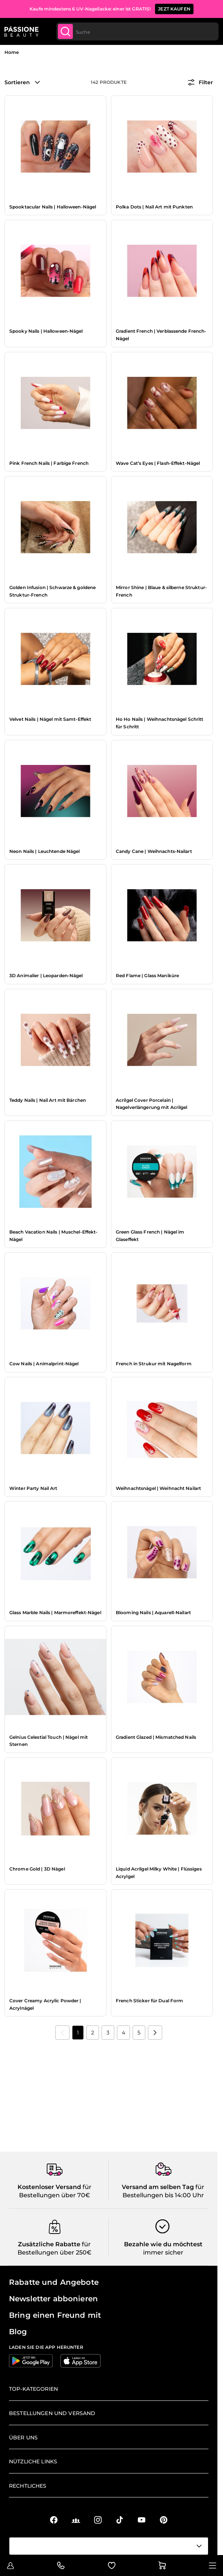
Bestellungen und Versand (52, 2413)
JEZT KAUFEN (174, 9)
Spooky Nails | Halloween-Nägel (46, 331)
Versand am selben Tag (158, 2187)
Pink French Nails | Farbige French (49, 463)
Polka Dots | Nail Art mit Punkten (154, 207)
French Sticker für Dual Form (149, 2000)
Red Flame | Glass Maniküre (147, 975)
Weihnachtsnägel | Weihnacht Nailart (158, 1488)
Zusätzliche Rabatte (49, 2244)
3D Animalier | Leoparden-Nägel (46, 975)
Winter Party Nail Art (33, 1488)
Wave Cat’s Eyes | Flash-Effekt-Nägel (158, 463)
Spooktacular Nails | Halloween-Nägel (52, 207)
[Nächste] (155, 2032)
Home (11, 52)
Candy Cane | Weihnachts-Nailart (154, 851)
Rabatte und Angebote (54, 2282)
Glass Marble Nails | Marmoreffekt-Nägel (55, 1612)
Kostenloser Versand (49, 2187)
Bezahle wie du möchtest (163, 2244)
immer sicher (163, 2252)
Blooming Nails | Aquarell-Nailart (153, 1612)
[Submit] (65, 31)
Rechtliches (28, 2485)
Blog (18, 2331)
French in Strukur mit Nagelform (154, 1363)
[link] (62, 2032)
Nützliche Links (33, 2461)
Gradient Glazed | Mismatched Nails (156, 1737)
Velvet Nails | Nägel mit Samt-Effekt (50, 719)
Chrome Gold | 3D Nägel (37, 1869)
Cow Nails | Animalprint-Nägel (43, 1363)
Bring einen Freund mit (55, 2315)
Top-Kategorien (33, 2389)
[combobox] (137, 31)
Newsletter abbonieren (53, 2298)
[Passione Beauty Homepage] (21, 31)
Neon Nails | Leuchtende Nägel (44, 851)
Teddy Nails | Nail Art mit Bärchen (47, 1100)
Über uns (23, 2437)
